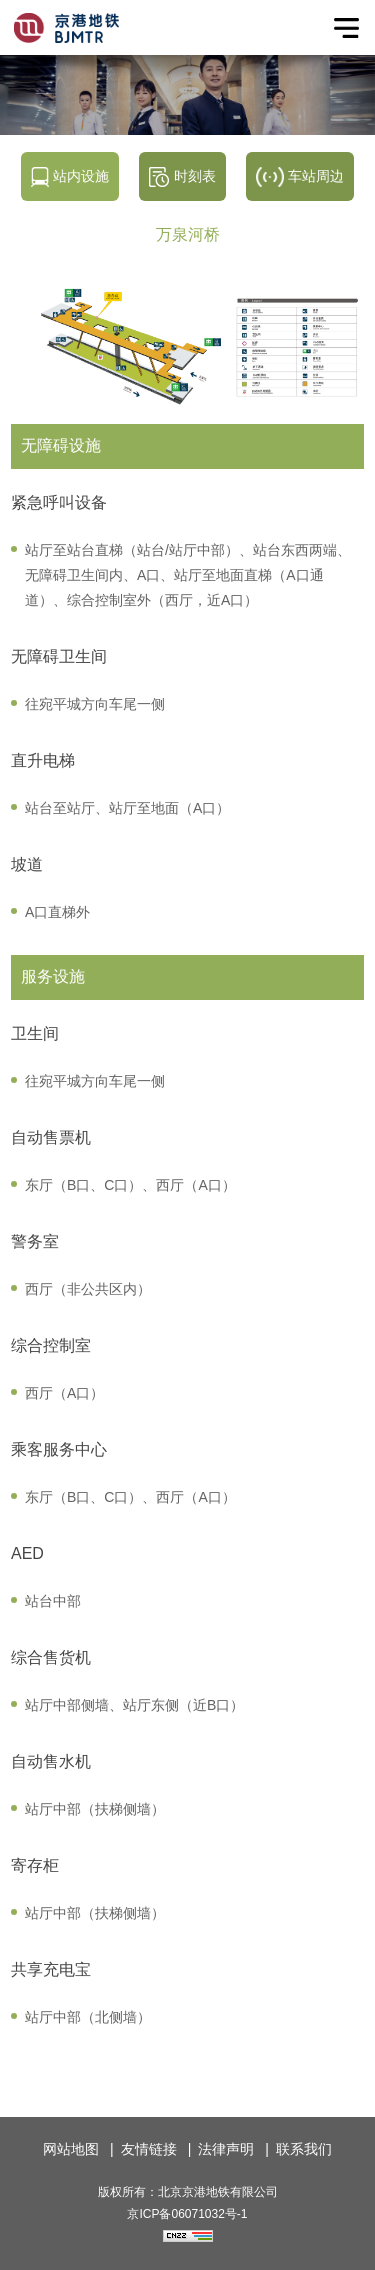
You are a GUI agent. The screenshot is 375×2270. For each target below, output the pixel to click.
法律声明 (226, 2149)
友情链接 (149, 2149)
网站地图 (71, 2149)
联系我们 (304, 2149)
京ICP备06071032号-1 (187, 2214)
